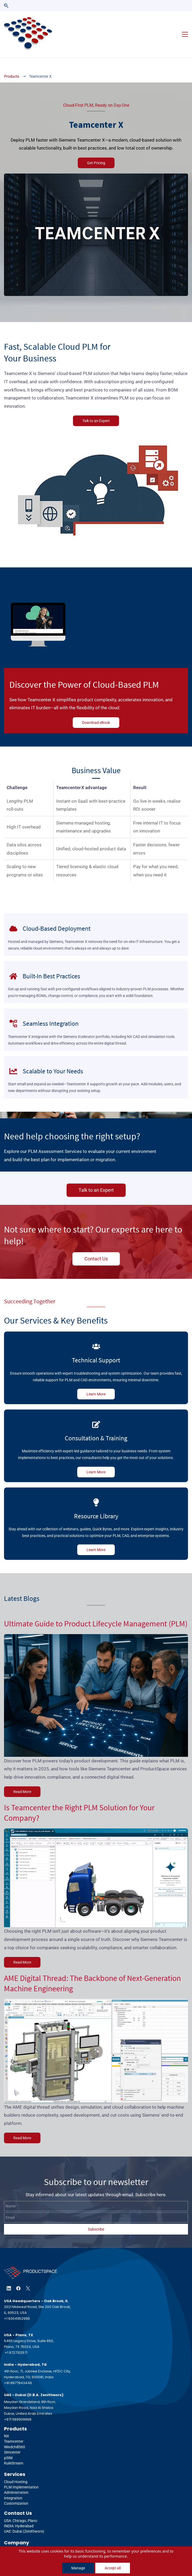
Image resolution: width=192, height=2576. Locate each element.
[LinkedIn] (8, 2273)
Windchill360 (14, 2432)
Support (11, 2546)
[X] (27, 2273)
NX (7, 2422)
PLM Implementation (21, 2473)
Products (11, 62)
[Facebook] (18, 2273)
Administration (16, 2478)
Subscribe (96, 2215)
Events (9, 2541)
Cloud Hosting (15, 2467)
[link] (96, 163)
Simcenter (12, 2438)
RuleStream (13, 2449)
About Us (11, 2535)
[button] (6, 5)
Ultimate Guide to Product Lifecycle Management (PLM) (95, 1609)
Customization (16, 2489)
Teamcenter (13, 2427)
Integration (13, 2484)
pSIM (8, 2443)
